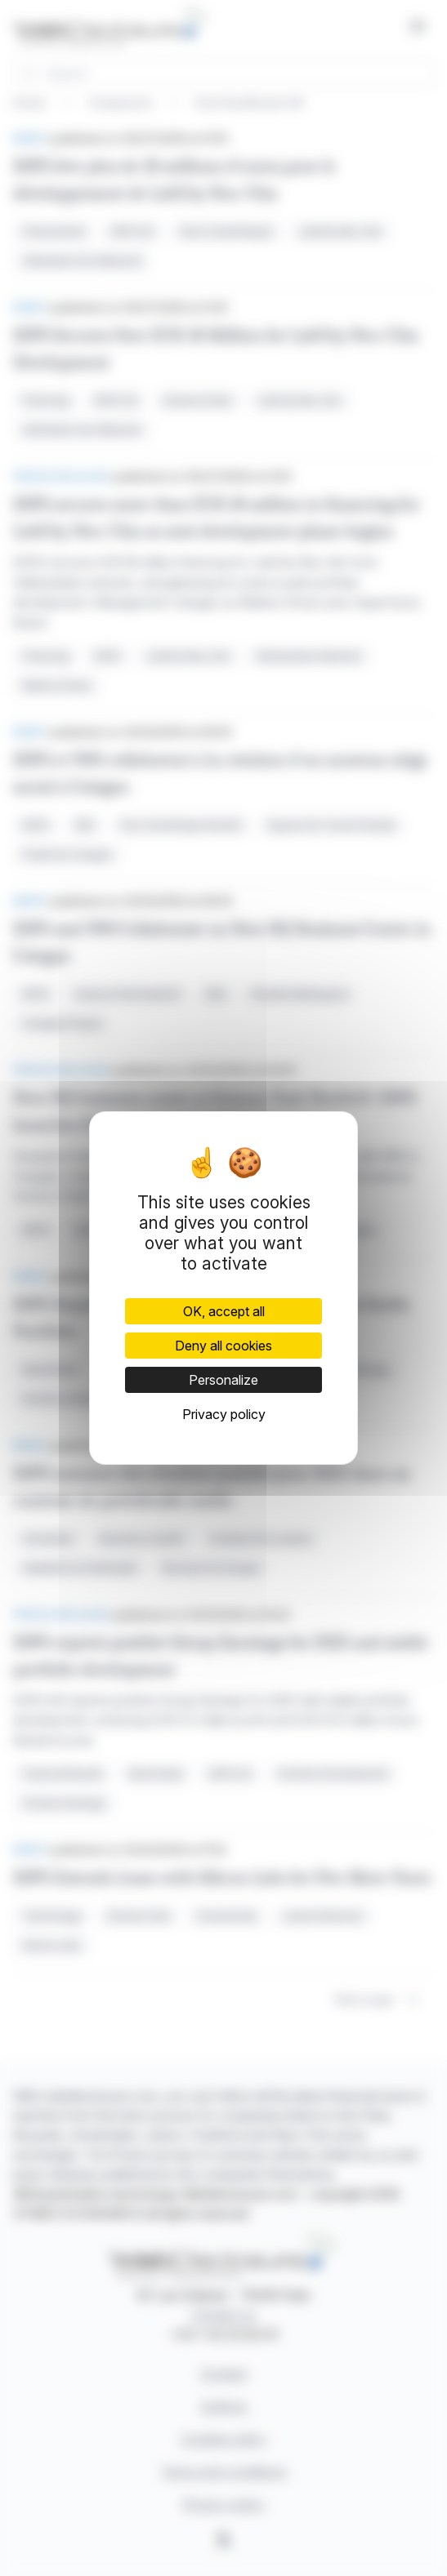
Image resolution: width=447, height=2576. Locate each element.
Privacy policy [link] (224, 1414)
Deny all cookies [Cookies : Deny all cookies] (223, 1345)
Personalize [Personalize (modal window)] (223, 1380)
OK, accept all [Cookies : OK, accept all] (224, 1311)
